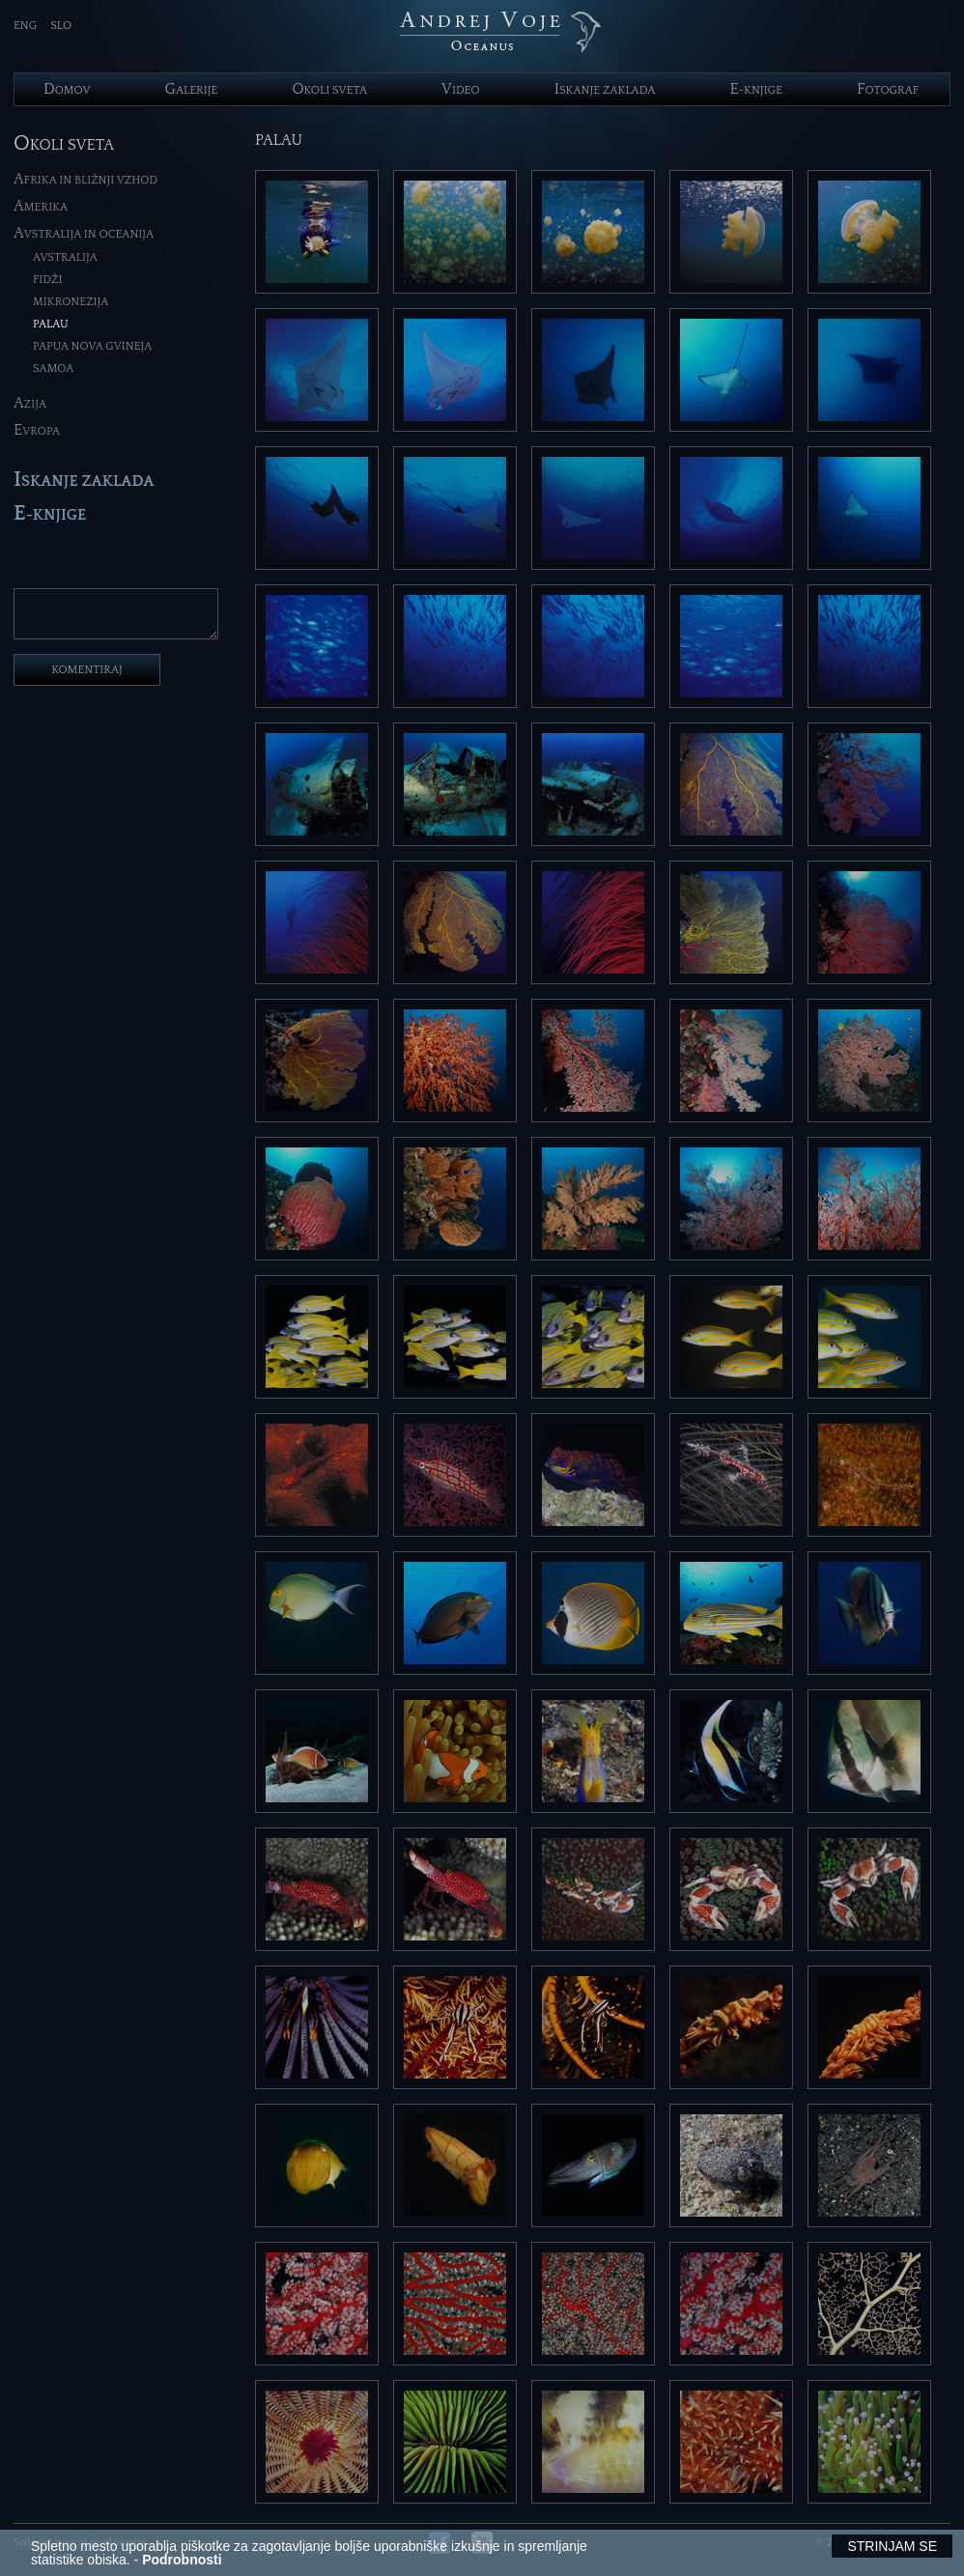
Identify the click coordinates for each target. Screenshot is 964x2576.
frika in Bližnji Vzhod (85, 180)
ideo (460, 90)
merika (41, 207)
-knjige (755, 90)
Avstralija (65, 257)
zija (30, 404)
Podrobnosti (181, 2559)
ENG (25, 25)
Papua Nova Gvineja (92, 346)
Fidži (47, 279)
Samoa (53, 368)
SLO (60, 25)
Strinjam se (892, 2546)
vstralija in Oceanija (84, 234)
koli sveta (329, 90)
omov (67, 90)
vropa (37, 431)
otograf (888, 90)
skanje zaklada (605, 90)
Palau (51, 324)
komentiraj (87, 678)
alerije (191, 90)
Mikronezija (70, 302)
